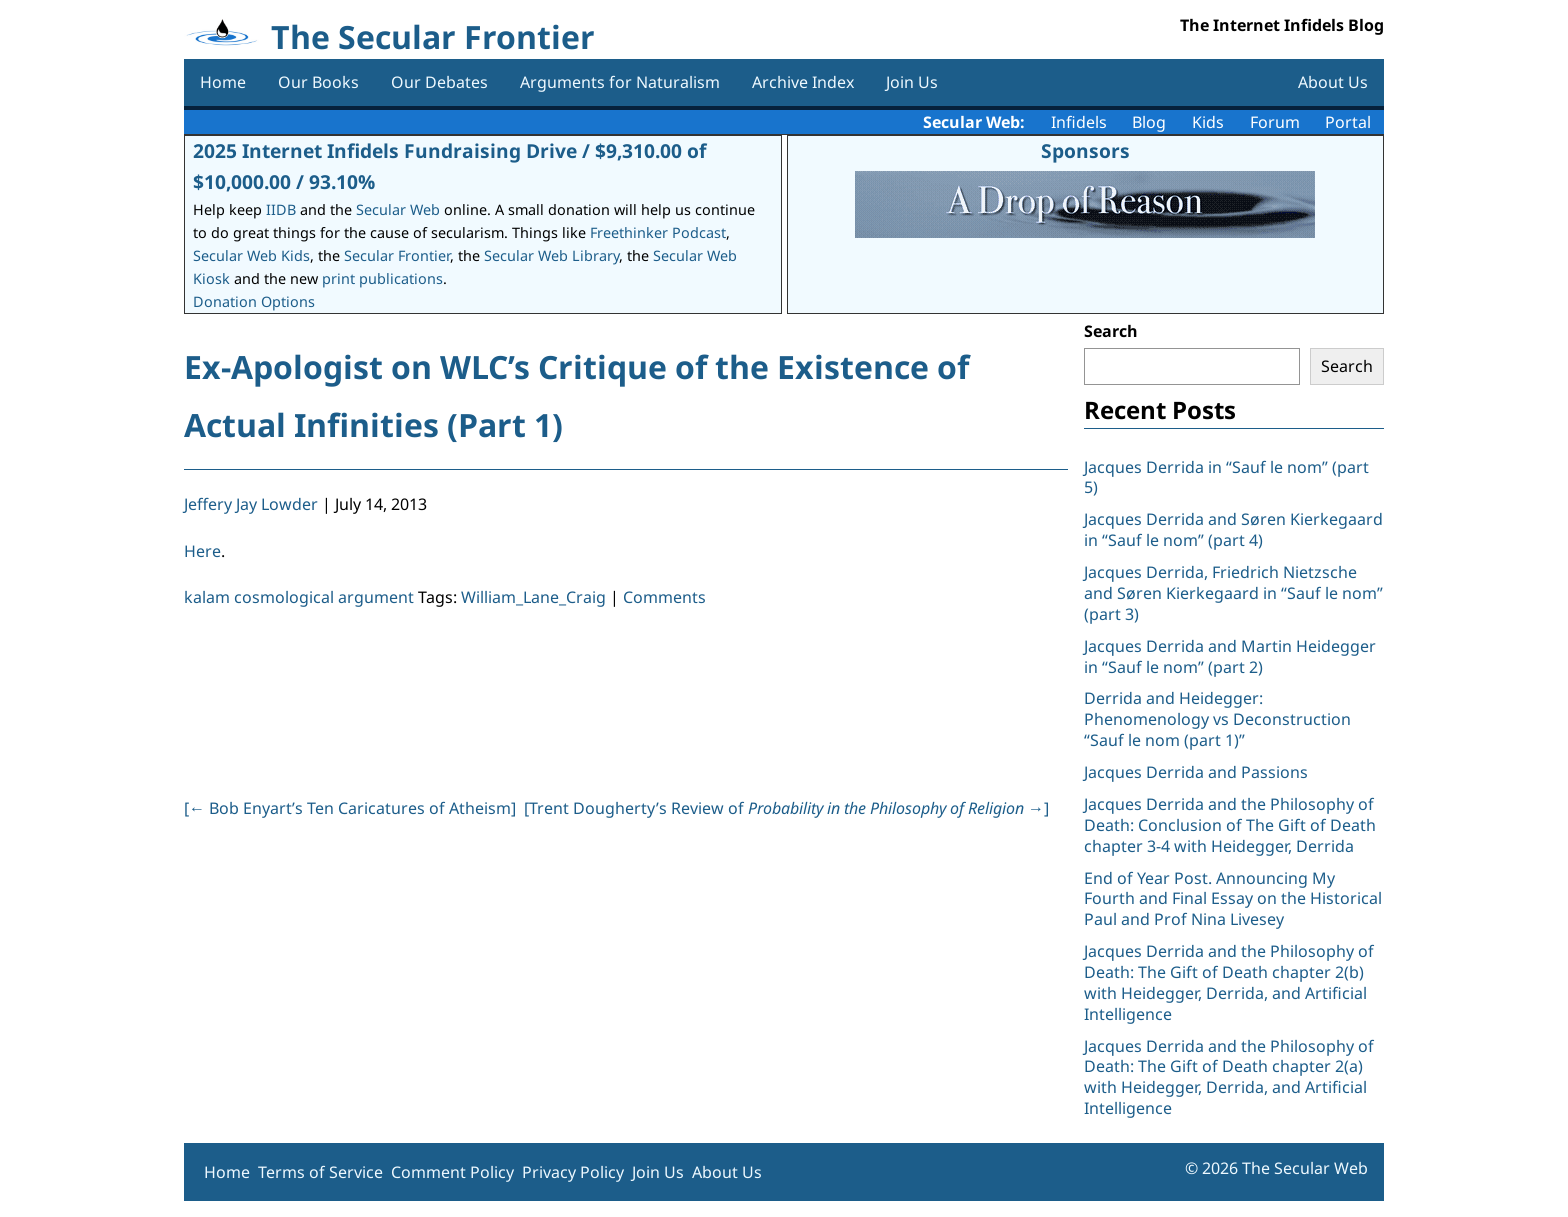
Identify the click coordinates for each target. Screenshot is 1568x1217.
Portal (1348, 122)
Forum (1275, 122)
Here (202, 551)
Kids (1208, 122)
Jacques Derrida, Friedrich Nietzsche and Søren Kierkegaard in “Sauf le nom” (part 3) (1233, 593)
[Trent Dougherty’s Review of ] (786, 808)
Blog (1149, 122)
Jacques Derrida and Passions (1196, 772)
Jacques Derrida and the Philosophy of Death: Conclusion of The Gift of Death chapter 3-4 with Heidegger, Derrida (1230, 825)
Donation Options (254, 301)
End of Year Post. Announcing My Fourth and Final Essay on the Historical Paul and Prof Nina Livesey (1233, 899)
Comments (664, 597)
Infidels (1079, 122)
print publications (382, 278)
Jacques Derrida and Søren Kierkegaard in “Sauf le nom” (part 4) (1233, 529)
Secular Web (398, 209)
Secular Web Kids (251, 255)
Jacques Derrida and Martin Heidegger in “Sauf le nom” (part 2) (1230, 656)
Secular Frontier (397, 255)
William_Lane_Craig (533, 597)
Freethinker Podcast (658, 232)
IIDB (281, 209)
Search (1111, 331)
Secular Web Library (551, 255)
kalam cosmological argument (299, 597)
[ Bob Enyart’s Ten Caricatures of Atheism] (350, 808)
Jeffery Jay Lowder (251, 504)
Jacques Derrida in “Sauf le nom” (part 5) (1226, 477)
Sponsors (1085, 150)
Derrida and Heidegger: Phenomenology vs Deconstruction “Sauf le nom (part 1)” (1217, 719)
